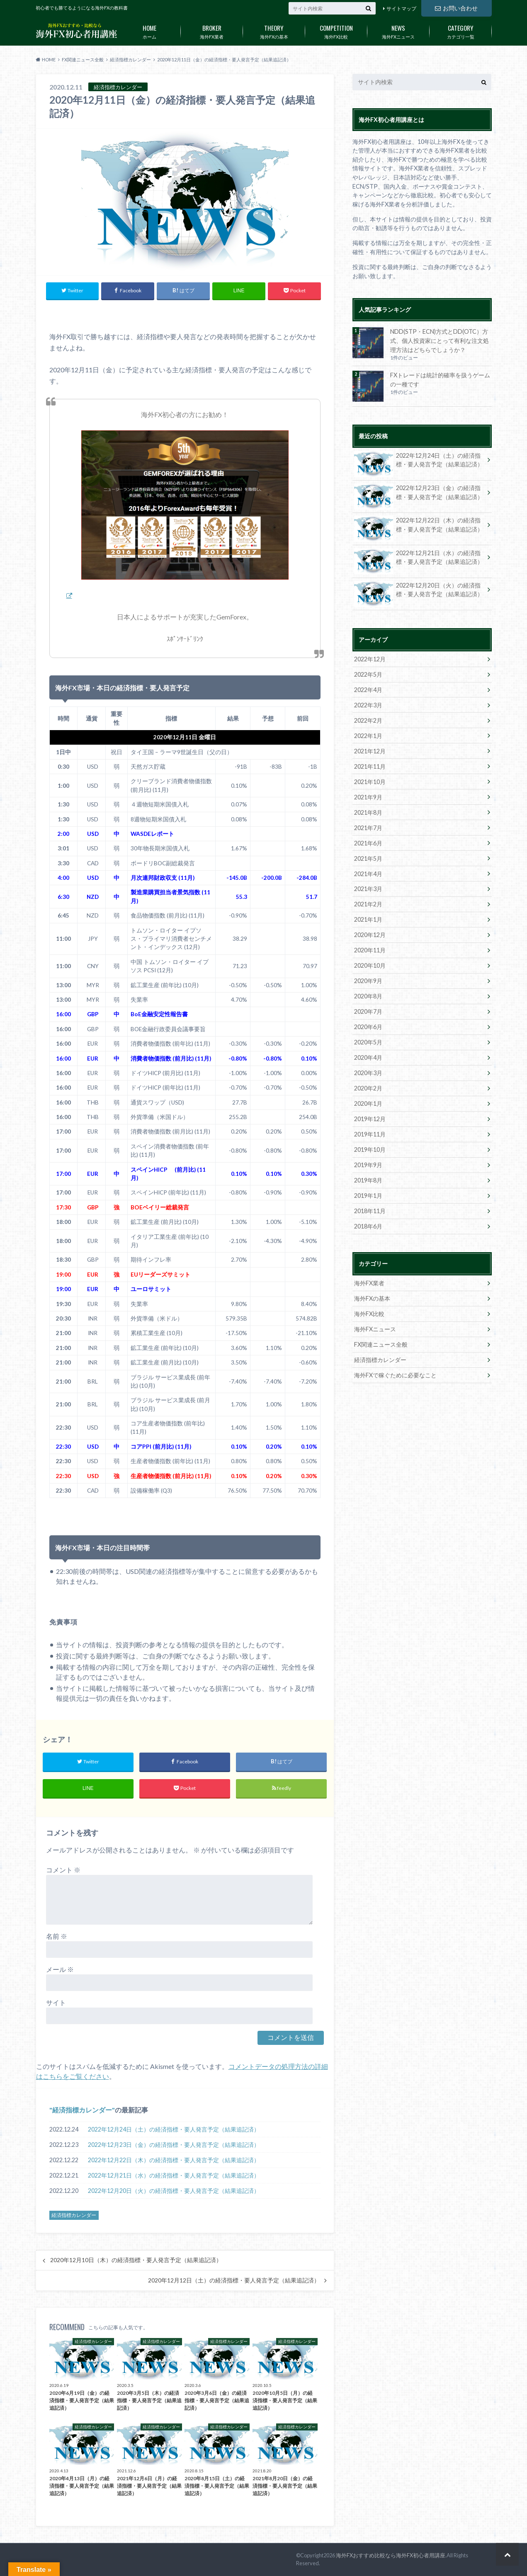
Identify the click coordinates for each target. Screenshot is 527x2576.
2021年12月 (370, 751)
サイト (56, 2002)
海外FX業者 (212, 30)
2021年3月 (368, 888)
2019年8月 (368, 1180)
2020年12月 (370, 934)
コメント (63, 1870)
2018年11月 (370, 1210)
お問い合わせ (456, 8)
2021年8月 (368, 812)
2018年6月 (368, 1226)
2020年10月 (370, 965)
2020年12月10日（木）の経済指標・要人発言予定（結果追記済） (136, 2260)
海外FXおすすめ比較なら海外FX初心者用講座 (390, 2555)
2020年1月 (368, 1103)
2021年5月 (368, 858)
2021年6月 (368, 843)
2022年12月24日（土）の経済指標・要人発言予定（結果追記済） (174, 2129)
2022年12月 (370, 659)
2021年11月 (370, 766)
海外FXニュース (398, 30)
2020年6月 (368, 1026)
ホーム (150, 30)
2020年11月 (370, 950)
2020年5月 (368, 1042)
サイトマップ (401, 8)
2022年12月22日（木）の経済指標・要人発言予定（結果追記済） (174, 2159)
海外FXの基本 (274, 30)
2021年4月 (368, 873)
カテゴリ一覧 (461, 30)
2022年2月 (368, 720)
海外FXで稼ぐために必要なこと (395, 1375)
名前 (56, 1936)
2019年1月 (368, 1195)
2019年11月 (370, 1134)
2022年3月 (368, 705)
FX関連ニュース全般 (381, 1344)
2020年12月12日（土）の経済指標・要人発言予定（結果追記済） (234, 2280)
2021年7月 (368, 827)
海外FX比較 (336, 30)
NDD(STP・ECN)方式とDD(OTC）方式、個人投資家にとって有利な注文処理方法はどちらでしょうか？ (439, 340)
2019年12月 (370, 1118)
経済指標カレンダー (82, 2110)
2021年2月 (368, 904)
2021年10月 (370, 781)
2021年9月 (368, 797)
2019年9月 (368, 1164)
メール (60, 1969)
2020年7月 (368, 1011)
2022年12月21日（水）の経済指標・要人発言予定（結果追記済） (174, 2175)
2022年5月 (368, 674)
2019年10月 (370, 1149)
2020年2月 (368, 1088)
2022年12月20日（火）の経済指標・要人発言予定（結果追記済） (174, 2190)
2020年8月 (368, 996)
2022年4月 (368, 689)
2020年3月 (368, 1072)
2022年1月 (368, 735)
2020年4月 (368, 1057)
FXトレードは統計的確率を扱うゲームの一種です (440, 379)
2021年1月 (368, 919)
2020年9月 (368, 980)
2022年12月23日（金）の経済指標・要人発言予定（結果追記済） (174, 2144)
